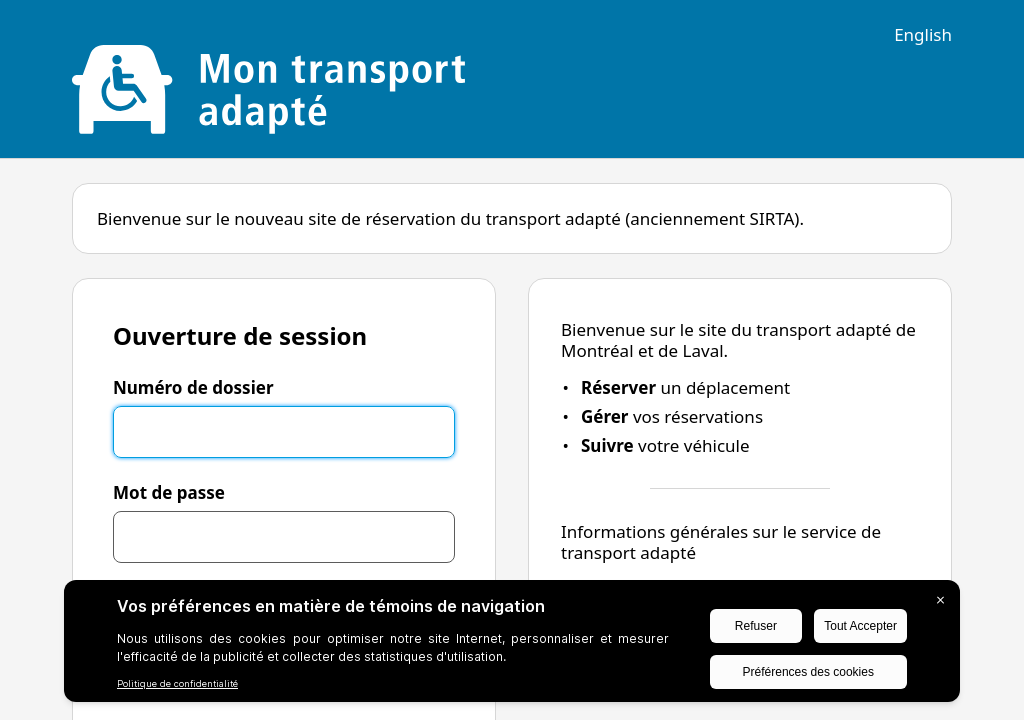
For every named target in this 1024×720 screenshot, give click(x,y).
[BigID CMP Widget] (512, 646)
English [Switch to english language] (923, 34)
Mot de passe (169, 492)
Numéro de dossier (193, 387)
